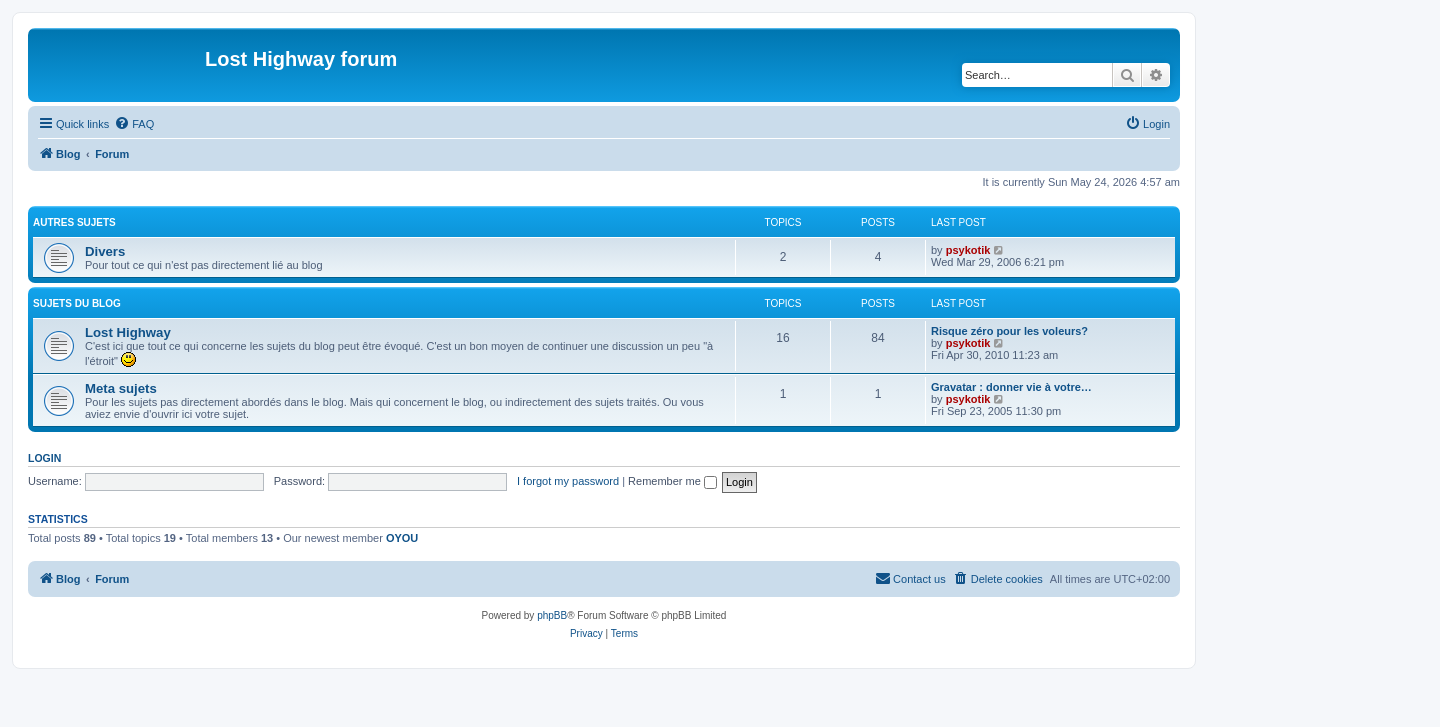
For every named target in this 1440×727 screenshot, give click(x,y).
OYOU (402, 538)
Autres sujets (74, 222)
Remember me (672, 481)
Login (44, 458)
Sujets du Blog (77, 303)
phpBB (552, 615)
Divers (105, 251)
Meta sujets (121, 388)
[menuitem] (134, 124)
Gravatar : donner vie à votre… (1011, 387)
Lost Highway (128, 332)
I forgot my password (568, 481)
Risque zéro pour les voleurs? (1009, 331)
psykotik (968, 250)
